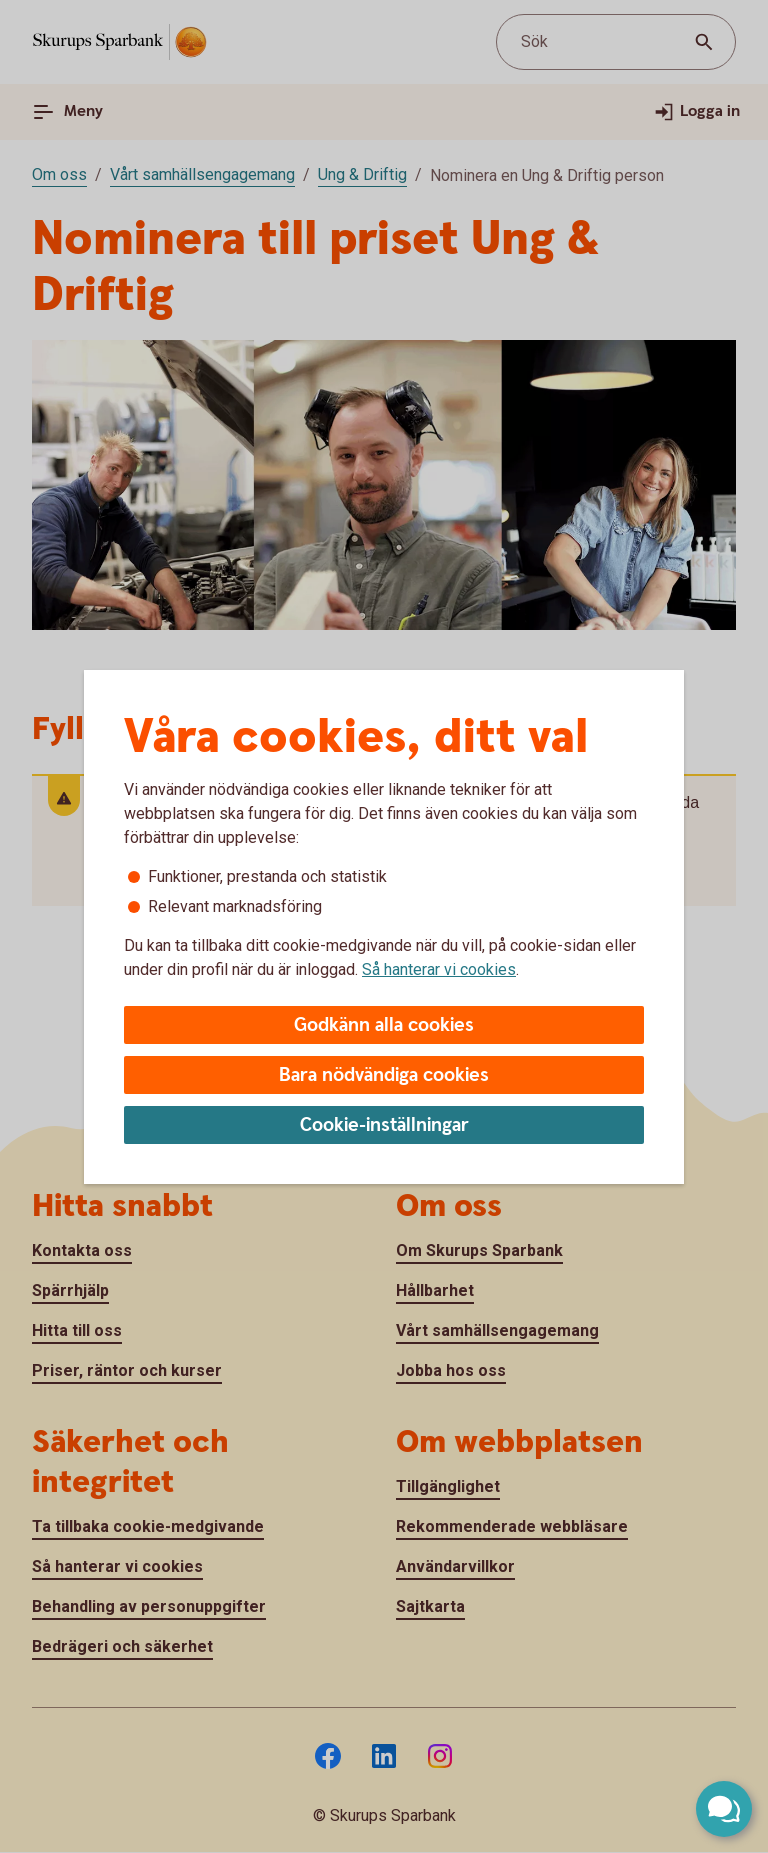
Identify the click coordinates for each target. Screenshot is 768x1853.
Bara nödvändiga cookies (384, 1075)
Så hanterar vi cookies (439, 969)
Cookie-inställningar (384, 1125)
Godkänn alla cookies (384, 1025)
